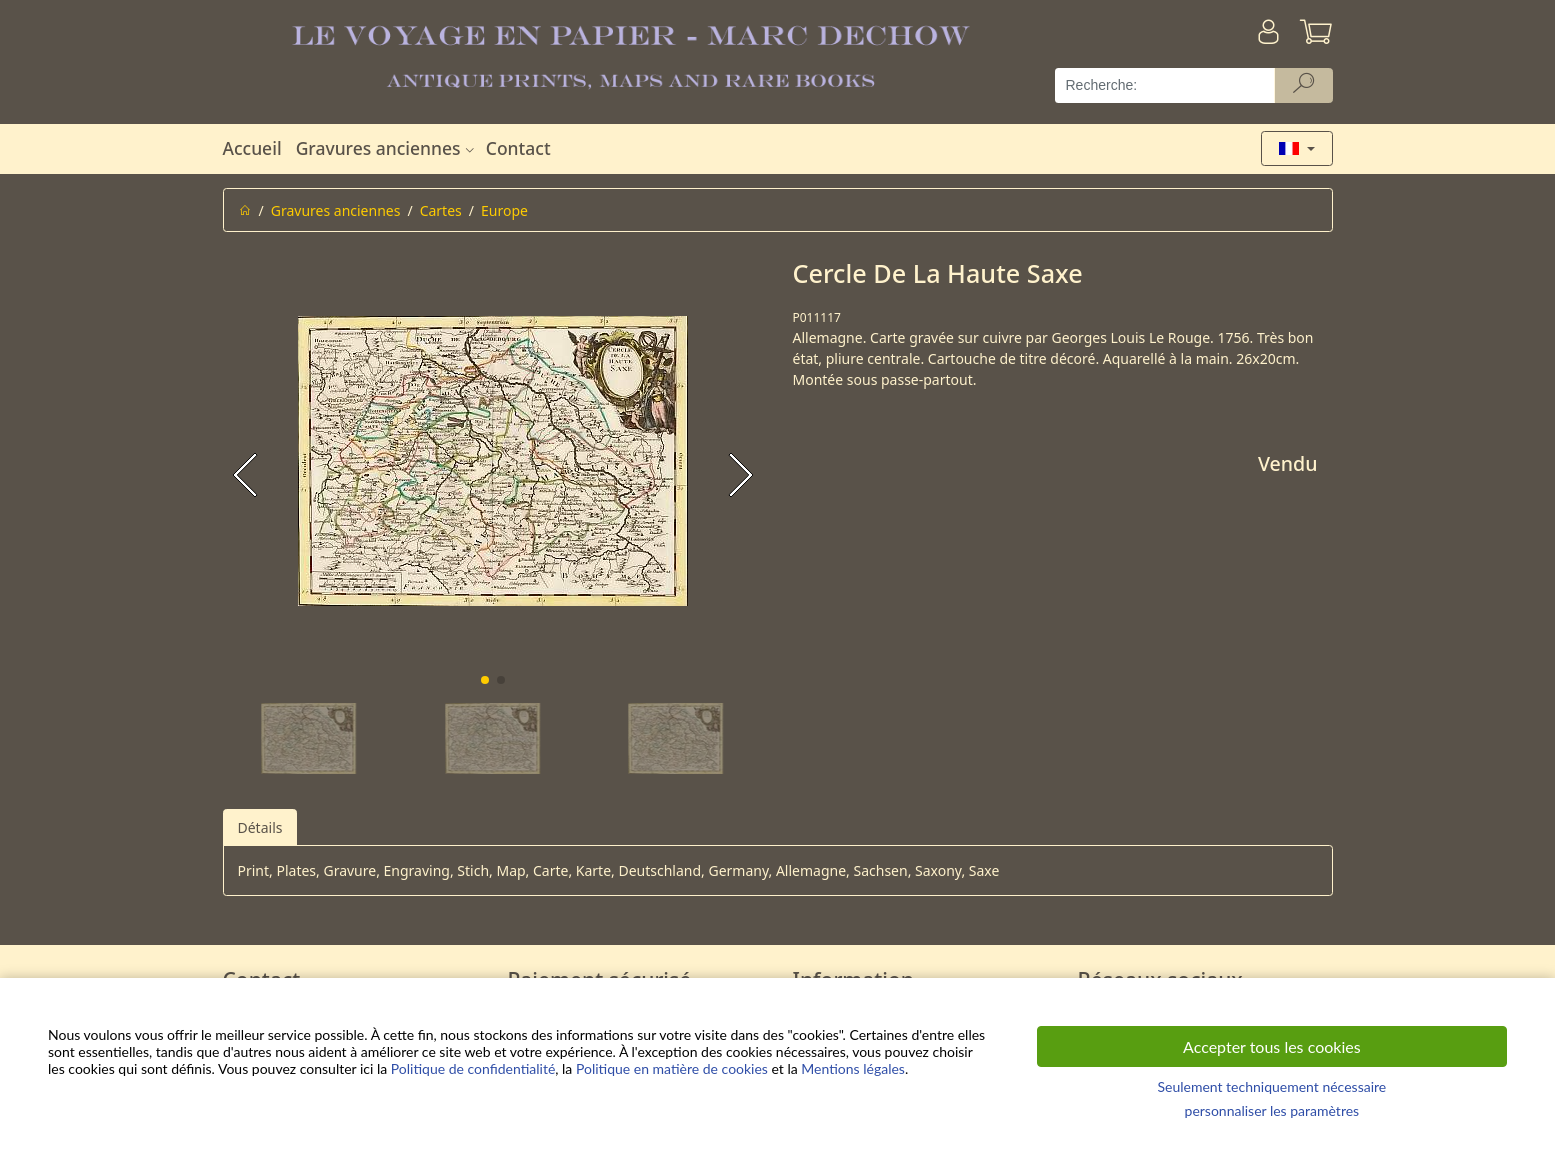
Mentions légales (853, 1068)
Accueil (252, 148)
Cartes (441, 210)
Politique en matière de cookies (672, 1068)
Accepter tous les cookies (1272, 1046)
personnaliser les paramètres (1272, 1110)
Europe (504, 210)
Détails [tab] (260, 827)
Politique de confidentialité (473, 1068)
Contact (518, 148)
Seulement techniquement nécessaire (1271, 1086)
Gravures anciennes (387, 148)
